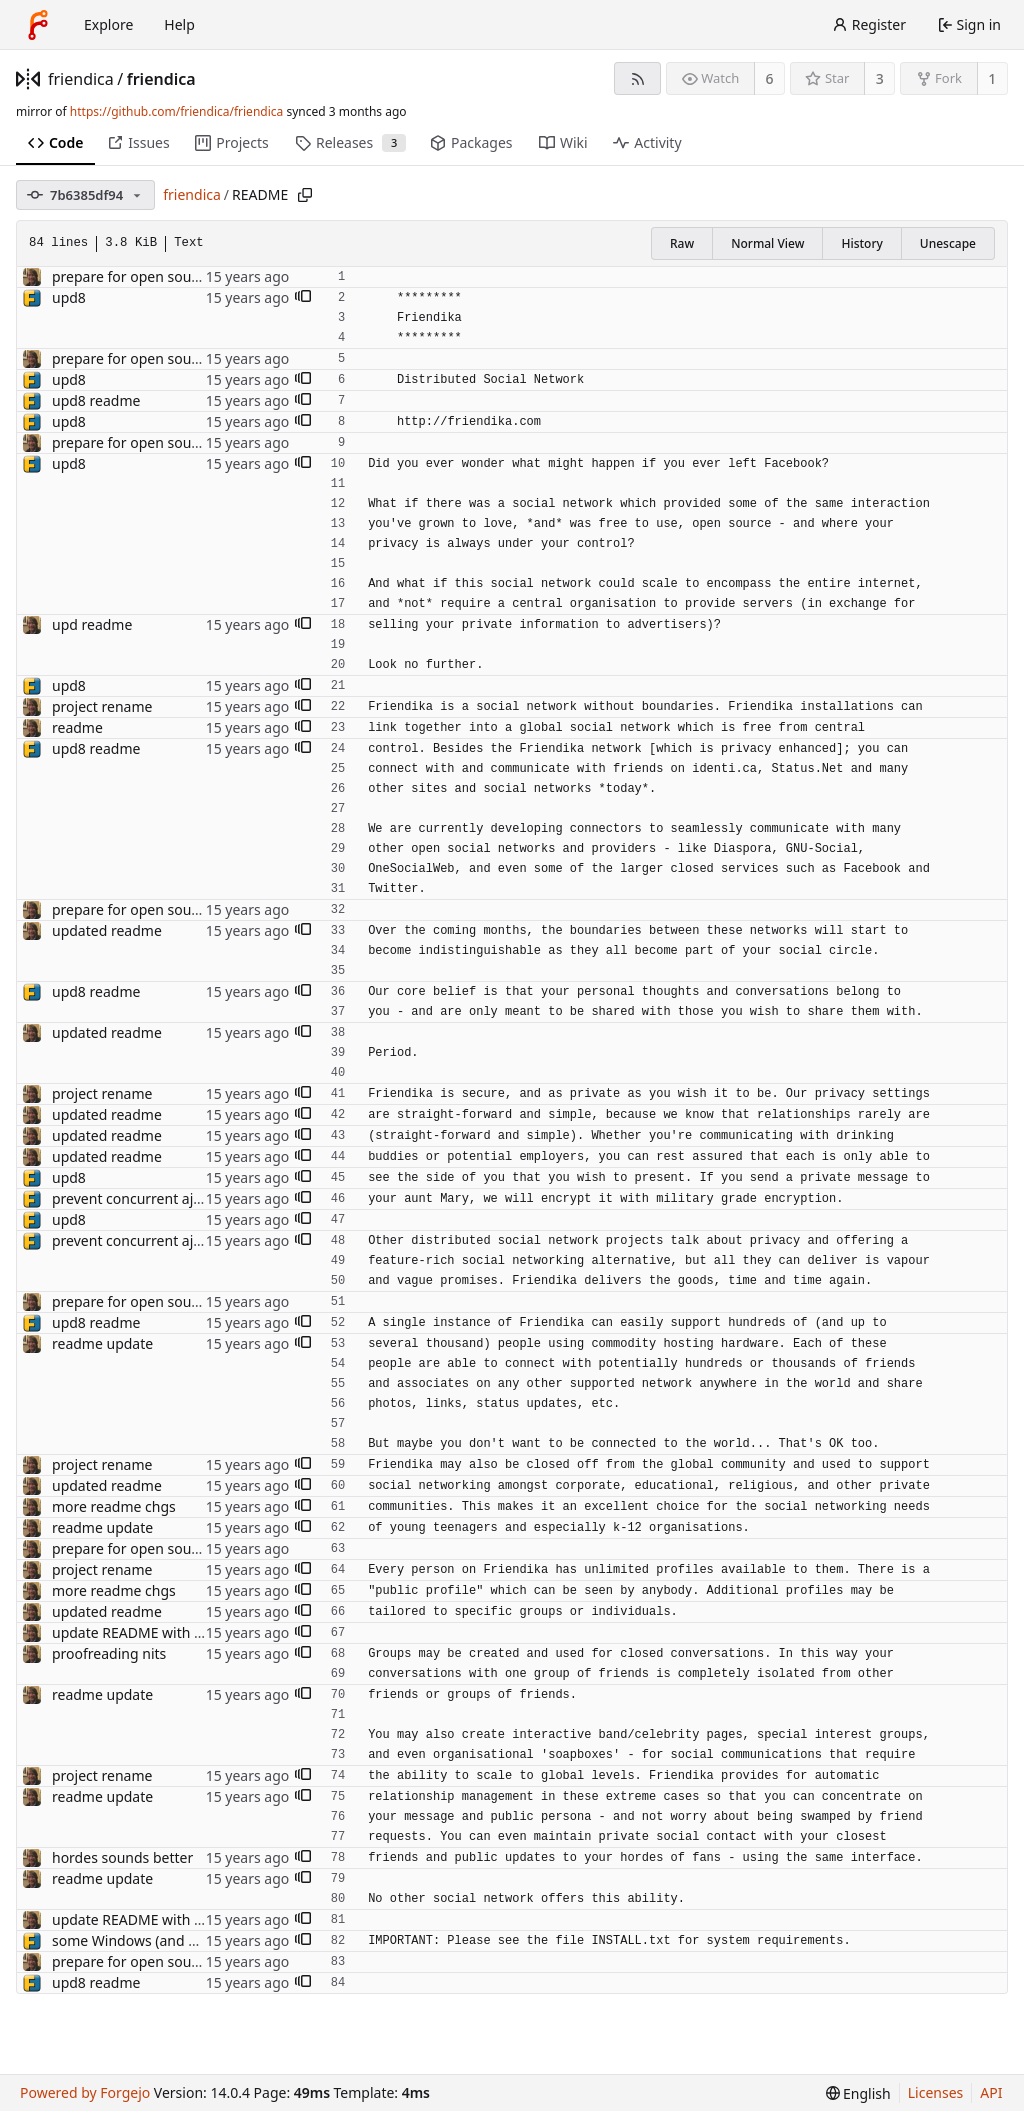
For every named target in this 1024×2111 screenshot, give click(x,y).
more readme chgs (114, 1506)
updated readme (107, 930)
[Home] (38, 25)
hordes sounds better (122, 1857)
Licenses (936, 2092)
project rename (102, 706)
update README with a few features (169, 1632)
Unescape (948, 243)
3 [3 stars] (880, 78)
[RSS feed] (637, 78)
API (991, 2092)
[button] (303, 298)
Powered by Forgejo (85, 2092)
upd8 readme (96, 400)
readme (77, 727)
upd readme (92, 624)
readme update (102, 1343)
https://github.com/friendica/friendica (176, 111)
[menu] (858, 2093)
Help (179, 24)
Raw (682, 243)
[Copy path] (305, 195)
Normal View (767, 243)
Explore (108, 24)
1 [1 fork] (992, 78)
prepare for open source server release (179, 276)
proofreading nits (109, 1653)
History (861, 243)
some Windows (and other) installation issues (200, 1940)
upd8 (69, 297)
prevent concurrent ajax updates (159, 1198)
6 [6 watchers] (770, 78)
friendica (81, 79)
